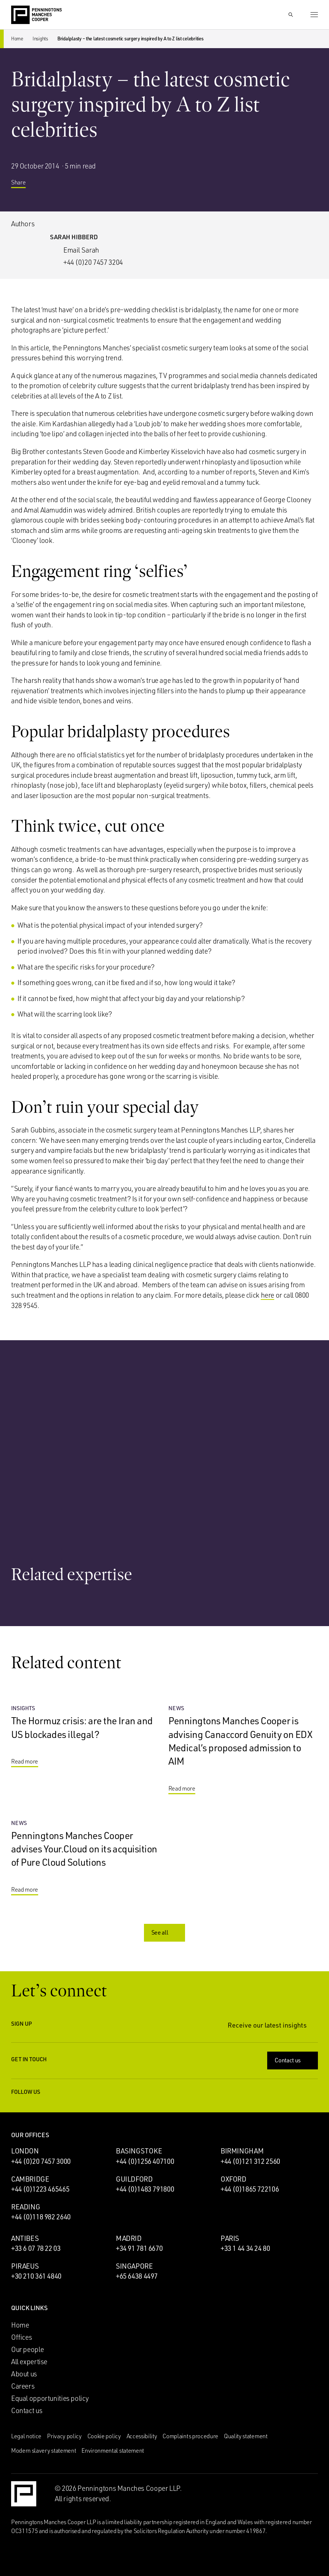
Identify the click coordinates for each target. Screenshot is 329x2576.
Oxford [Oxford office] (233, 2179)
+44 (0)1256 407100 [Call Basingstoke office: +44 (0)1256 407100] (145, 2161)
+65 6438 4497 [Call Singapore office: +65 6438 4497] (137, 2276)
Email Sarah (81, 250)
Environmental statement (112, 2450)
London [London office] (25, 2150)
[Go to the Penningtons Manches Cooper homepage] (36, 15)
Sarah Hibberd (74, 237)
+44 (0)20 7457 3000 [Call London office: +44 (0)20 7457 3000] (41, 2161)
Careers (22, 2386)
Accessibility (142, 2436)
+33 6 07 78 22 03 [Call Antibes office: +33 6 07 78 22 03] (36, 2248)
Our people (27, 2349)
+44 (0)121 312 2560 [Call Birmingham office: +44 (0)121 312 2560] (250, 2161)
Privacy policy (64, 2436)
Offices (21, 2337)
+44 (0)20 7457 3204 (93, 262)
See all (165, 1932)
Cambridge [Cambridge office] (30, 2179)
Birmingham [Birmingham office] (242, 2150)
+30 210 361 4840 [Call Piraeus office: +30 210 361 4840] (36, 2276)
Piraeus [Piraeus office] (24, 2266)
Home (17, 38)
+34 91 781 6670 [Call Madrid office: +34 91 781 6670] (139, 2248)
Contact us (293, 2060)
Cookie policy (104, 2436)
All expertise (29, 2361)
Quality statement (246, 2436)
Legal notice (26, 2436)
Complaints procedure (190, 2436)
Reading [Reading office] (25, 2206)
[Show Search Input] (290, 15)
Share (24, 183)
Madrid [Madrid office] (129, 2238)
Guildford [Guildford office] (134, 2179)
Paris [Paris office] (230, 2238)
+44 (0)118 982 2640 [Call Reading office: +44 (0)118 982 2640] (41, 2216)
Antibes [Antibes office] (24, 2238)
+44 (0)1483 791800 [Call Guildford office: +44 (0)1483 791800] (145, 2189)
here (267, 1295)
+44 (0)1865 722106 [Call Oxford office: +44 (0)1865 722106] (250, 2189)
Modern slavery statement (43, 2450)
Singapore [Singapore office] (134, 2266)
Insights (40, 38)
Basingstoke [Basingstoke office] (139, 2150)
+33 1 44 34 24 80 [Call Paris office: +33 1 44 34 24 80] (245, 2248)
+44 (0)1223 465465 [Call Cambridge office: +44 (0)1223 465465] (40, 2189)
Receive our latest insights (273, 2025)
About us (24, 2373)
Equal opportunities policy (50, 2398)
